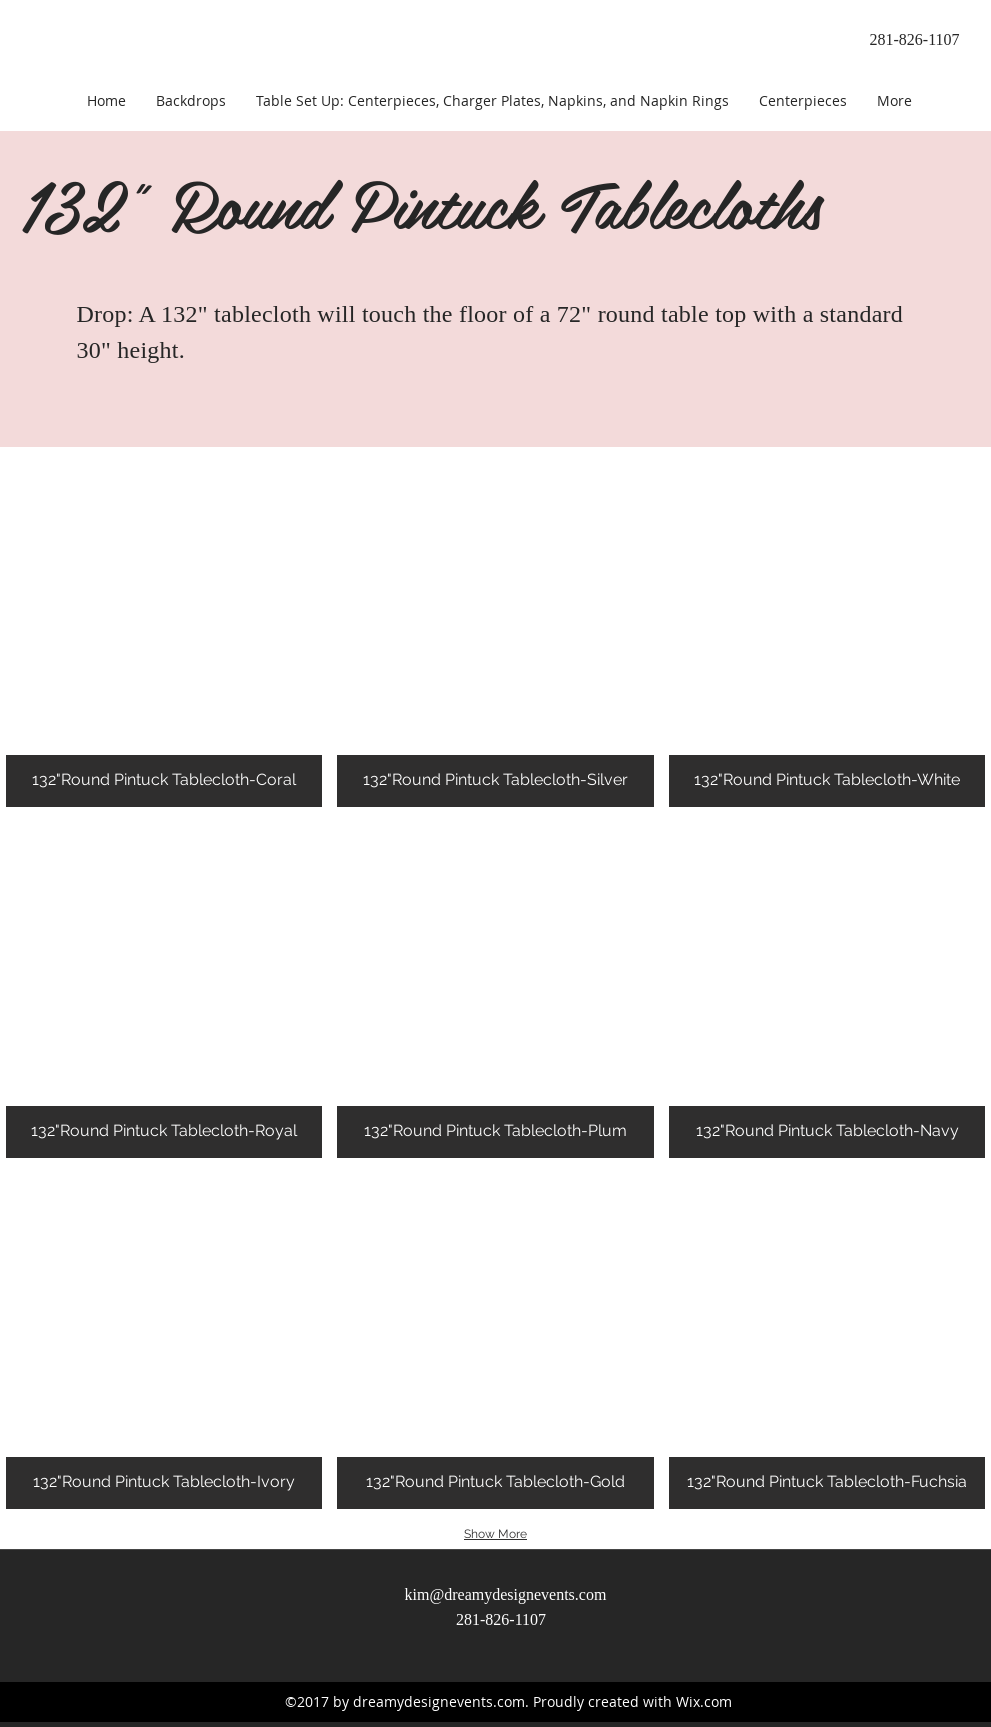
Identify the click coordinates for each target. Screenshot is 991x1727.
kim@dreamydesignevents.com (506, 1594)
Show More (495, 1534)
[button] (164, 639)
